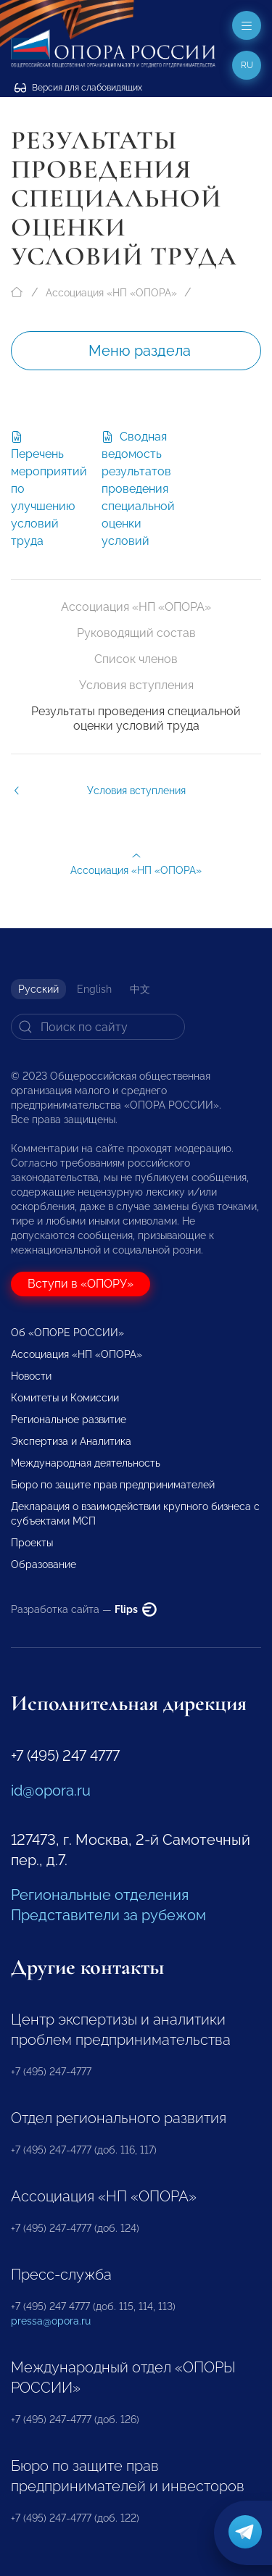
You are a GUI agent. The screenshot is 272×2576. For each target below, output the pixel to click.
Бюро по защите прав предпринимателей (113, 1485)
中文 (140, 989)
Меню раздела (139, 350)
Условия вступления (136, 685)
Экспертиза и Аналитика (71, 1441)
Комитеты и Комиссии (65, 1398)
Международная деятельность (85, 1463)
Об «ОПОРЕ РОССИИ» (67, 1332)
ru (247, 65)
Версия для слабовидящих (78, 88)
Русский (38, 989)
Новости (31, 1376)
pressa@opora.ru (51, 2321)
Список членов (136, 659)
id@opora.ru (51, 1790)
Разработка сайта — (84, 1609)
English (94, 989)
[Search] (98, 1027)
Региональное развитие (68, 1419)
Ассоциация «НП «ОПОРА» (111, 293)
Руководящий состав (136, 633)
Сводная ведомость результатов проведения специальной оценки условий (138, 489)
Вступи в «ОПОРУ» (80, 1284)
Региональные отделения (100, 1895)
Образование (43, 1564)
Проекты (32, 1542)
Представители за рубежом (108, 1915)
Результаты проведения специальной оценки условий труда (136, 718)
